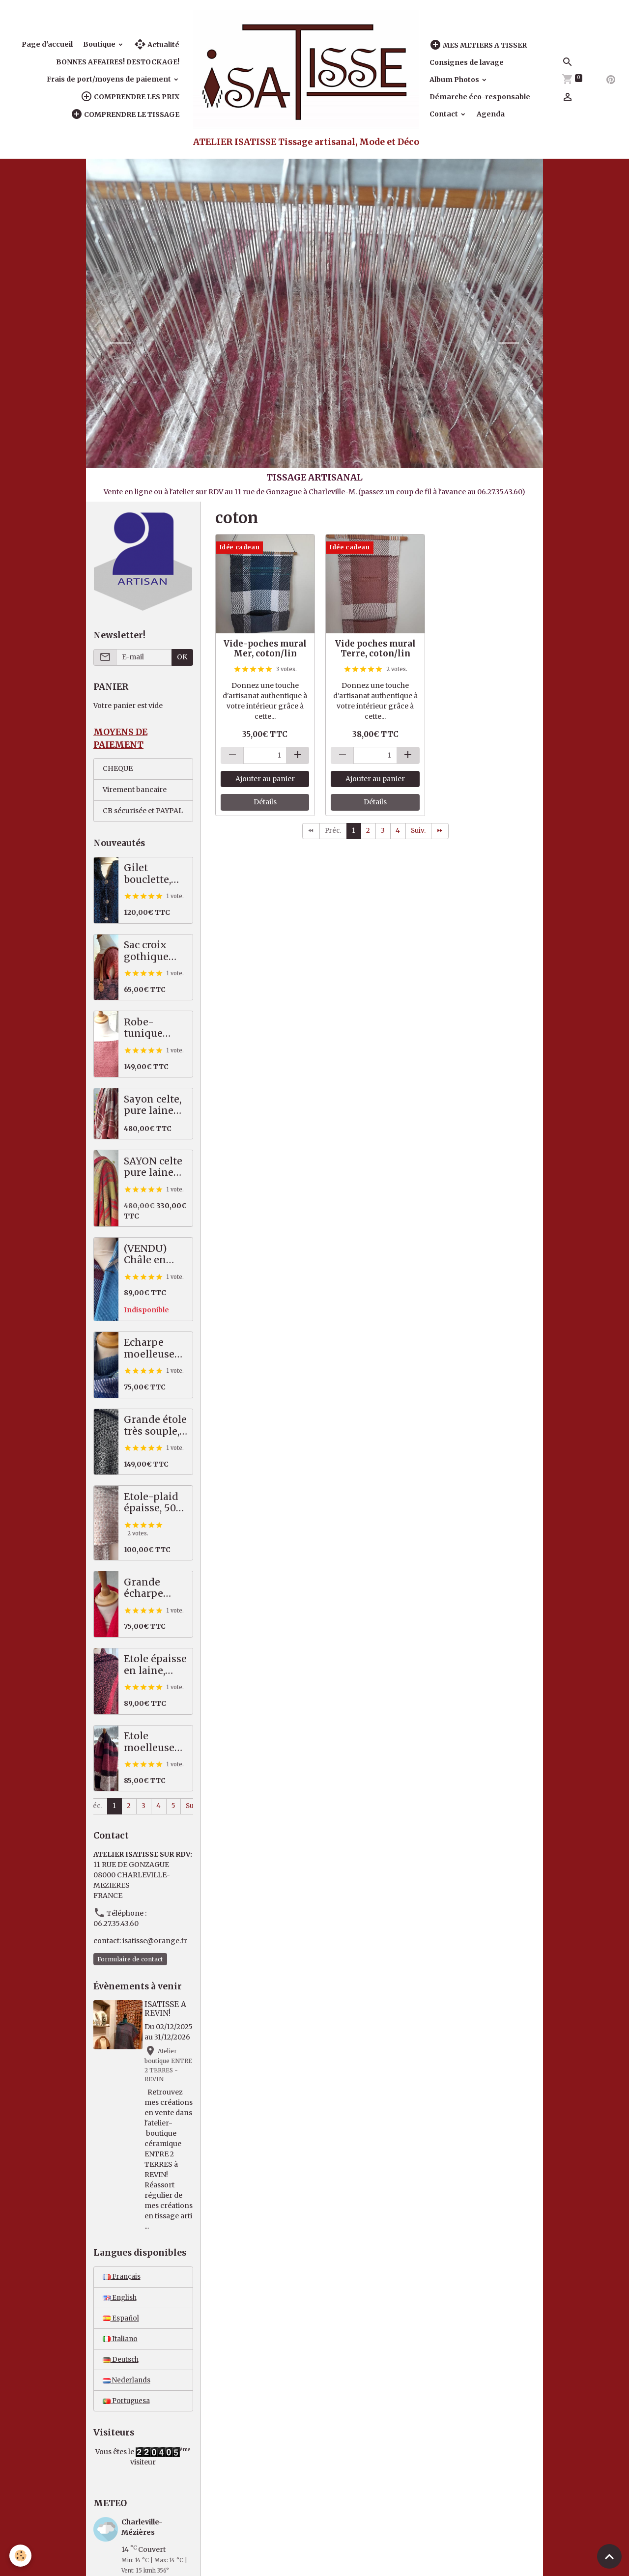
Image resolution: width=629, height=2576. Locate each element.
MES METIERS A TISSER (478, 45)
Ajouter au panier (265, 778)
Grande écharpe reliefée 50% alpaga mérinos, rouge (154, 1588)
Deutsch (121, 2392)
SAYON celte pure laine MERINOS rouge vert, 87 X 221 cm (153, 1168)
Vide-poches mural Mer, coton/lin (265, 648)
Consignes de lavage (466, 62)
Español (121, 2350)
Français (122, 2308)
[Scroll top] (609, 2556)
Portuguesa (127, 2435)
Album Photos (455, 79)
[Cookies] (21, 2556)
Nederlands (127, 2413)
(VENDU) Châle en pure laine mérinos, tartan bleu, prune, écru (151, 1255)
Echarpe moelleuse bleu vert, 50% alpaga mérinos (152, 1349)
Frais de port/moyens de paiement (109, 79)
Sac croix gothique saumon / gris (147, 951)
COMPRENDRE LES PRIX (130, 96)
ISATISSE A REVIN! (167, 2010)
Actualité (156, 44)
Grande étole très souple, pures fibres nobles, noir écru (155, 1426)
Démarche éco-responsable (479, 96)
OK (182, 656)
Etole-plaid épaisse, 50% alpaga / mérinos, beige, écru (155, 1503)
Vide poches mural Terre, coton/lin (375, 648)
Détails (265, 801)
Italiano (120, 2371)
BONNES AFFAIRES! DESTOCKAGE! (117, 61)
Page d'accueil (47, 44)
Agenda (491, 114)
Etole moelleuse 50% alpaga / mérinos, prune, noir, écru (155, 1743)
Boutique (100, 44)
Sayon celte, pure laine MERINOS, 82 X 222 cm (155, 1106)
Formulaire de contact (130, 1960)
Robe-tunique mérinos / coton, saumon (147, 1029)
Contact (444, 114)
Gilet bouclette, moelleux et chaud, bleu (153, 874)
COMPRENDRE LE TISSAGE (125, 114)
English (120, 2329)
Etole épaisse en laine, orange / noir (155, 1665)
